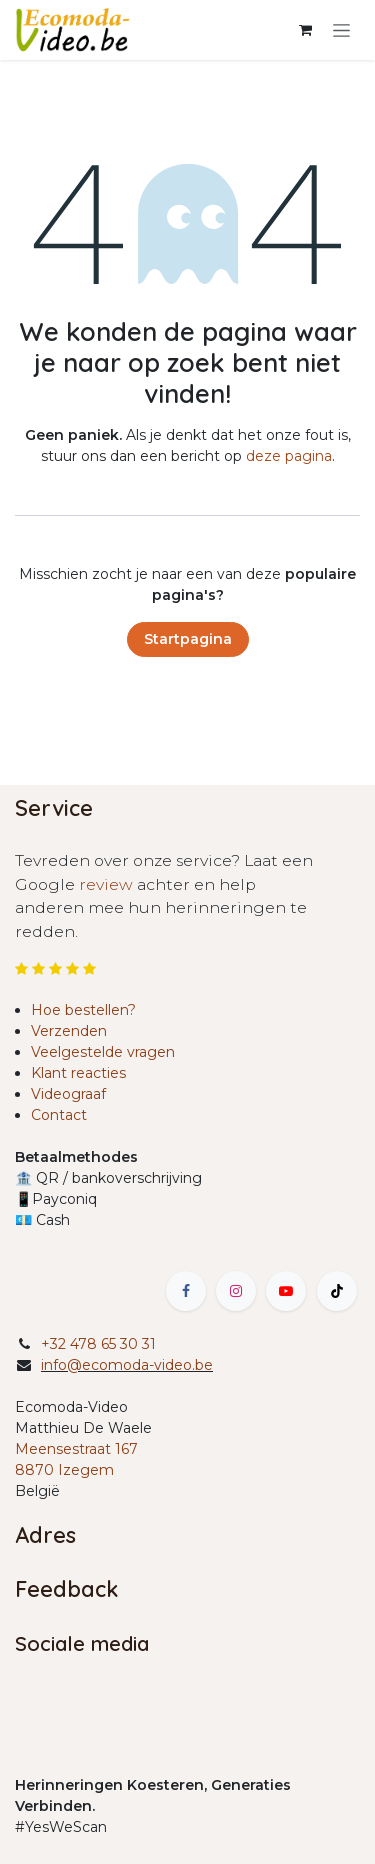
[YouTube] (286, 1291)
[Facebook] (186, 1291)
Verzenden (69, 1031)
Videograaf (68, 1094)
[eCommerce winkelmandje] (305, 30)
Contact (59, 1115)
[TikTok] (337, 1291)
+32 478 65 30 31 (98, 1344)
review (108, 884)
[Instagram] (236, 1291)
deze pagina (289, 456)
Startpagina (188, 639)
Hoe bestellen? (83, 1010)
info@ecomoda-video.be (127, 1365)
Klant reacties (78, 1073)
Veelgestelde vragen (103, 1052)
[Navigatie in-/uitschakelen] (341, 30)
